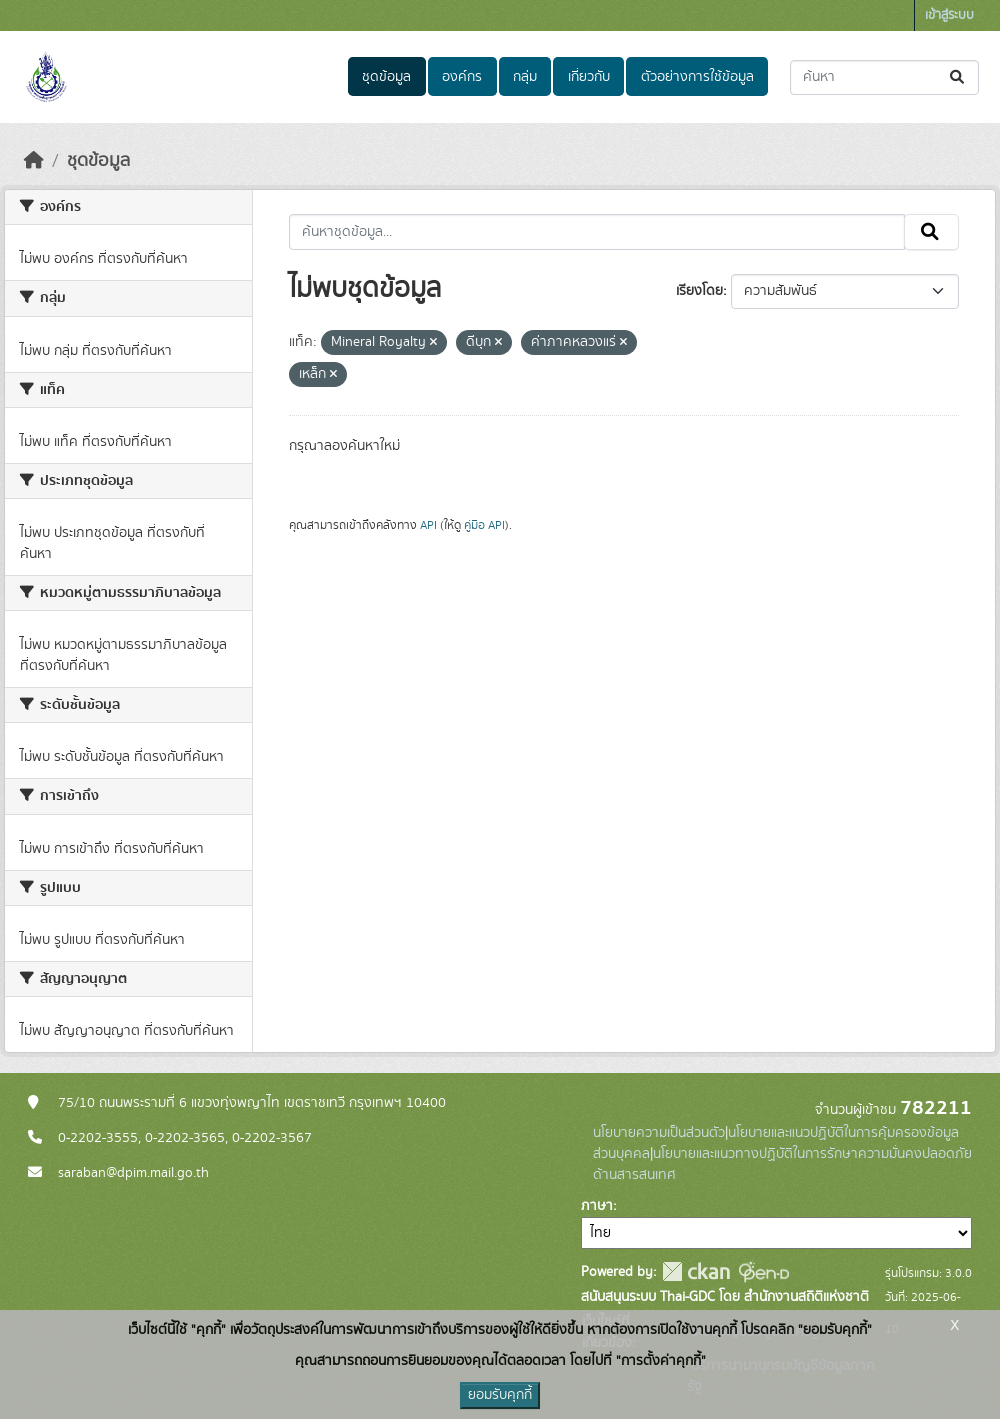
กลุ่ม (525, 77)
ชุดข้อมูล (386, 77)
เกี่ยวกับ (589, 77)
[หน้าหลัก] (34, 161)
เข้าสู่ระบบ (949, 15)
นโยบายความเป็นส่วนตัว (659, 1133)
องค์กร (462, 77)
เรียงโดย (699, 291)
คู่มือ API (484, 525)
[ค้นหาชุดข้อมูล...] (884, 77)
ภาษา (597, 1206)
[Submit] (958, 77)
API (428, 525)
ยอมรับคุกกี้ (500, 1395)
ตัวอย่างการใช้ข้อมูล (697, 77)
